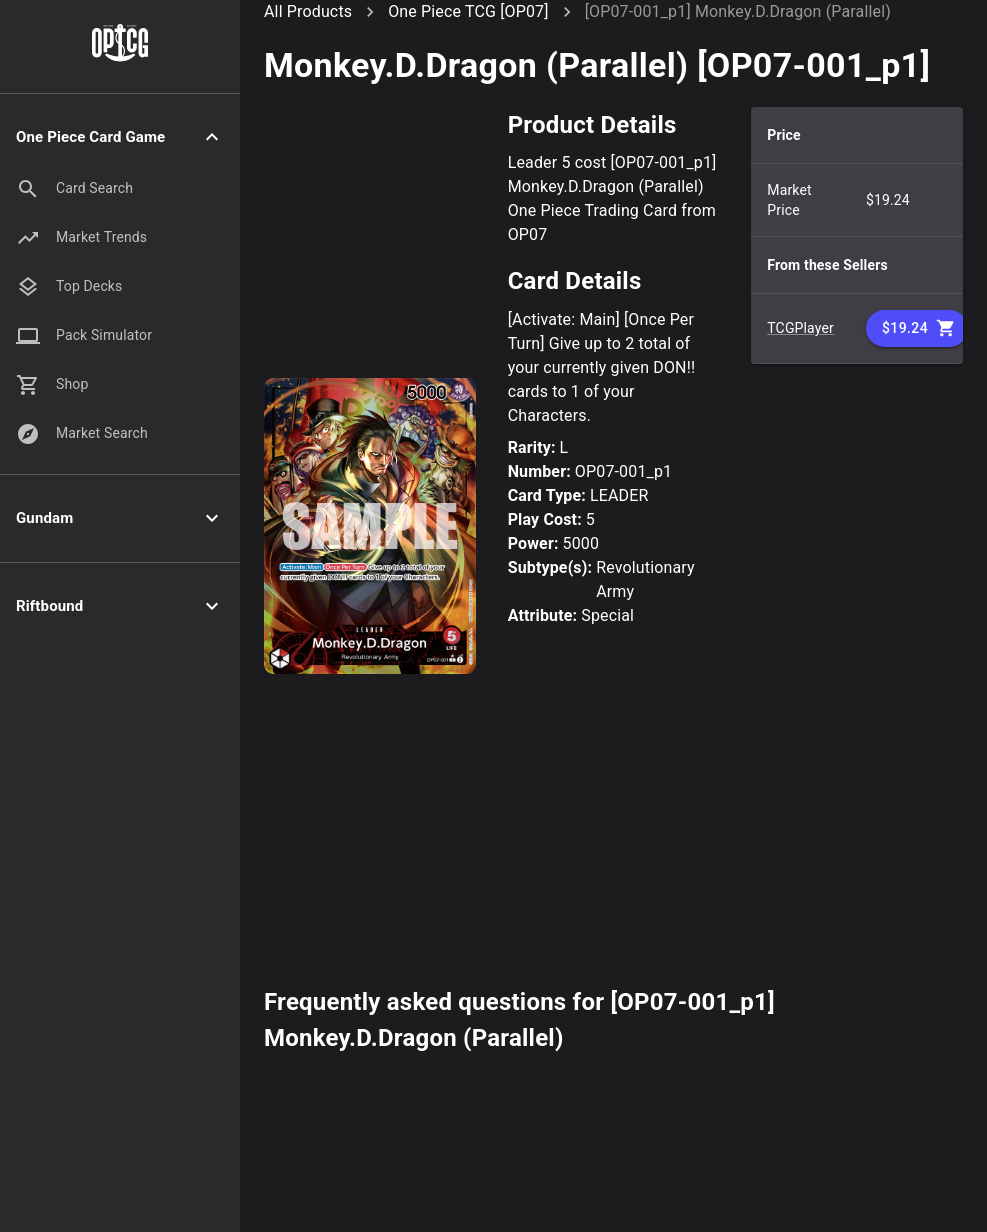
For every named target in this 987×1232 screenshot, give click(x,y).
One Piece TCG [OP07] (468, 11)
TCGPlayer (800, 328)
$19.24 (917, 328)
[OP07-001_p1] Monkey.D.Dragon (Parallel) (738, 11)
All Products (308, 11)
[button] (120, 137)
